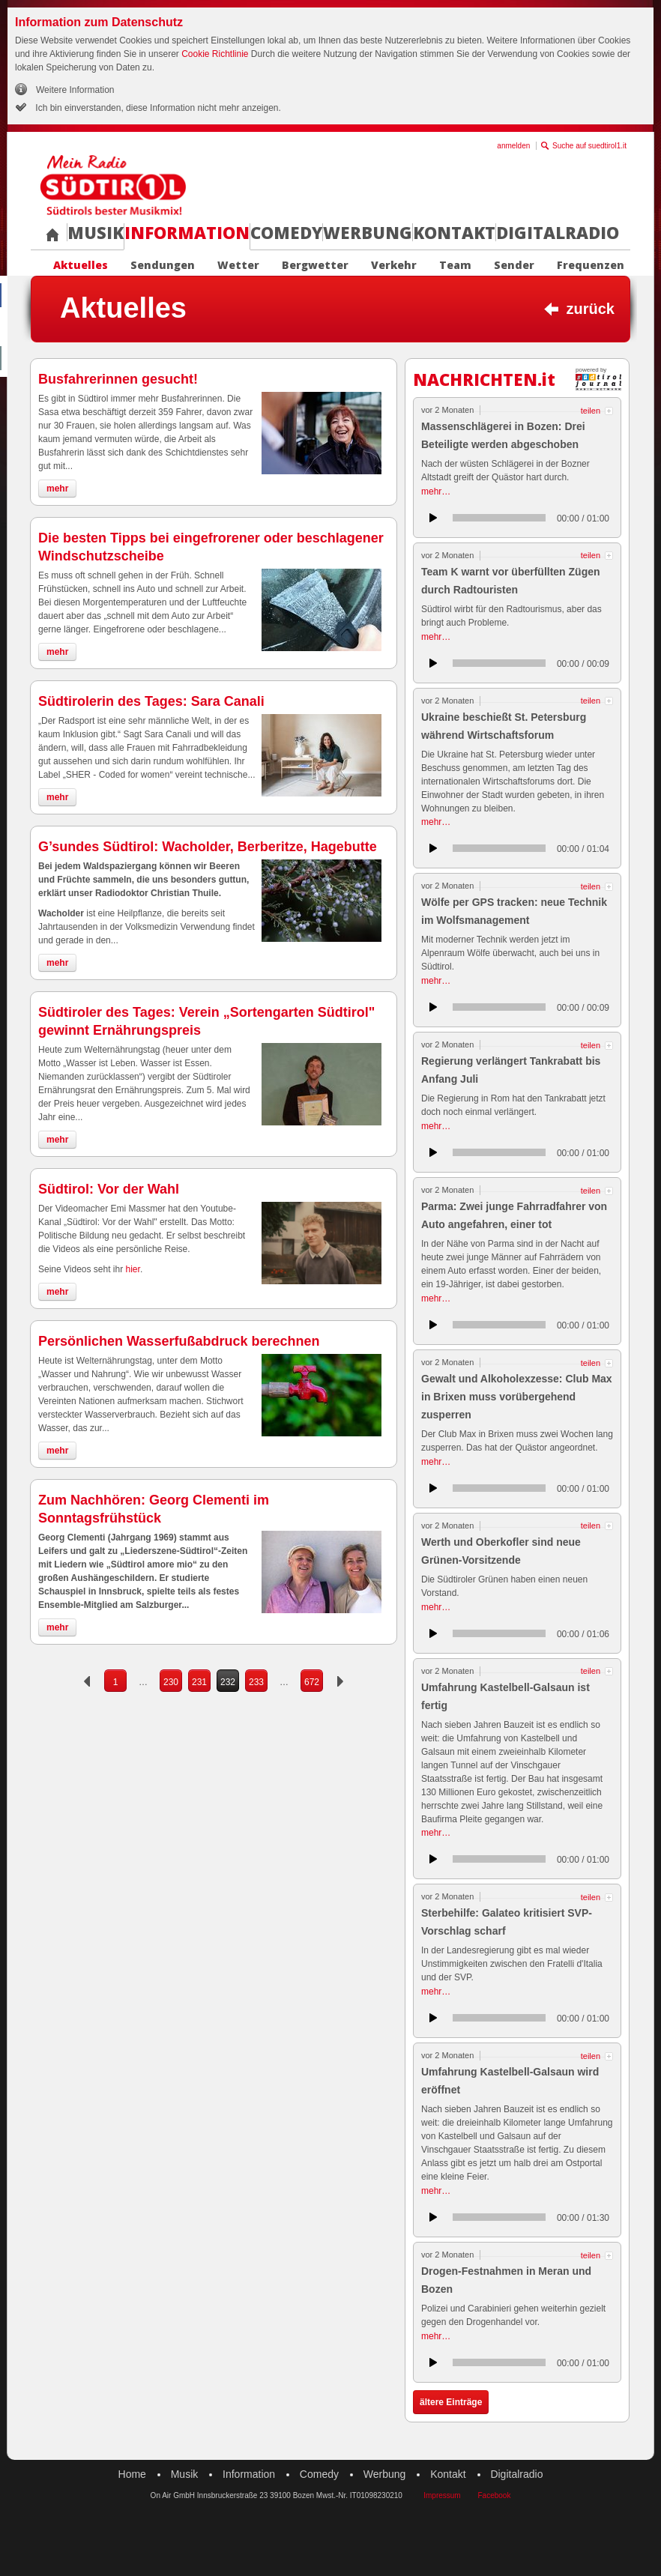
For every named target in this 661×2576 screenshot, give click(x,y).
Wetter (238, 265)
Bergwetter (315, 265)
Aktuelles (80, 265)
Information (187, 232)
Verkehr (394, 265)
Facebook (493, 2495)
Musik (95, 232)
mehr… (435, 491)
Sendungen (162, 265)
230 (170, 1682)
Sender (514, 265)
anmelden (513, 146)
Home (132, 2474)
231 (199, 1682)
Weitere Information (75, 90)
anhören (433, 518)
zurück (591, 308)
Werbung (367, 232)
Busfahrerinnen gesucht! (118, 379)
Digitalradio (557, 232)
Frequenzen (590, 265)
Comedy (286, 232)
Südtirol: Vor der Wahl (108, 1189)
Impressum (441, 2495)
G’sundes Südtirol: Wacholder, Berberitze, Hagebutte (207, 846)
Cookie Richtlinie (214, 54)
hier (133, 1269)
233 (256, 1682)
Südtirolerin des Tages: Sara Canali (151, 701)
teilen (590, 411)
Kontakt (454, 232)
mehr (57, 488)
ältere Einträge (451, 2402)
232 (227, 1682)
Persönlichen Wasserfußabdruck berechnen (178, 1341)
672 (311, 1682)
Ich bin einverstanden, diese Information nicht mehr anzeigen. (157, 108)
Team (455, 265)
